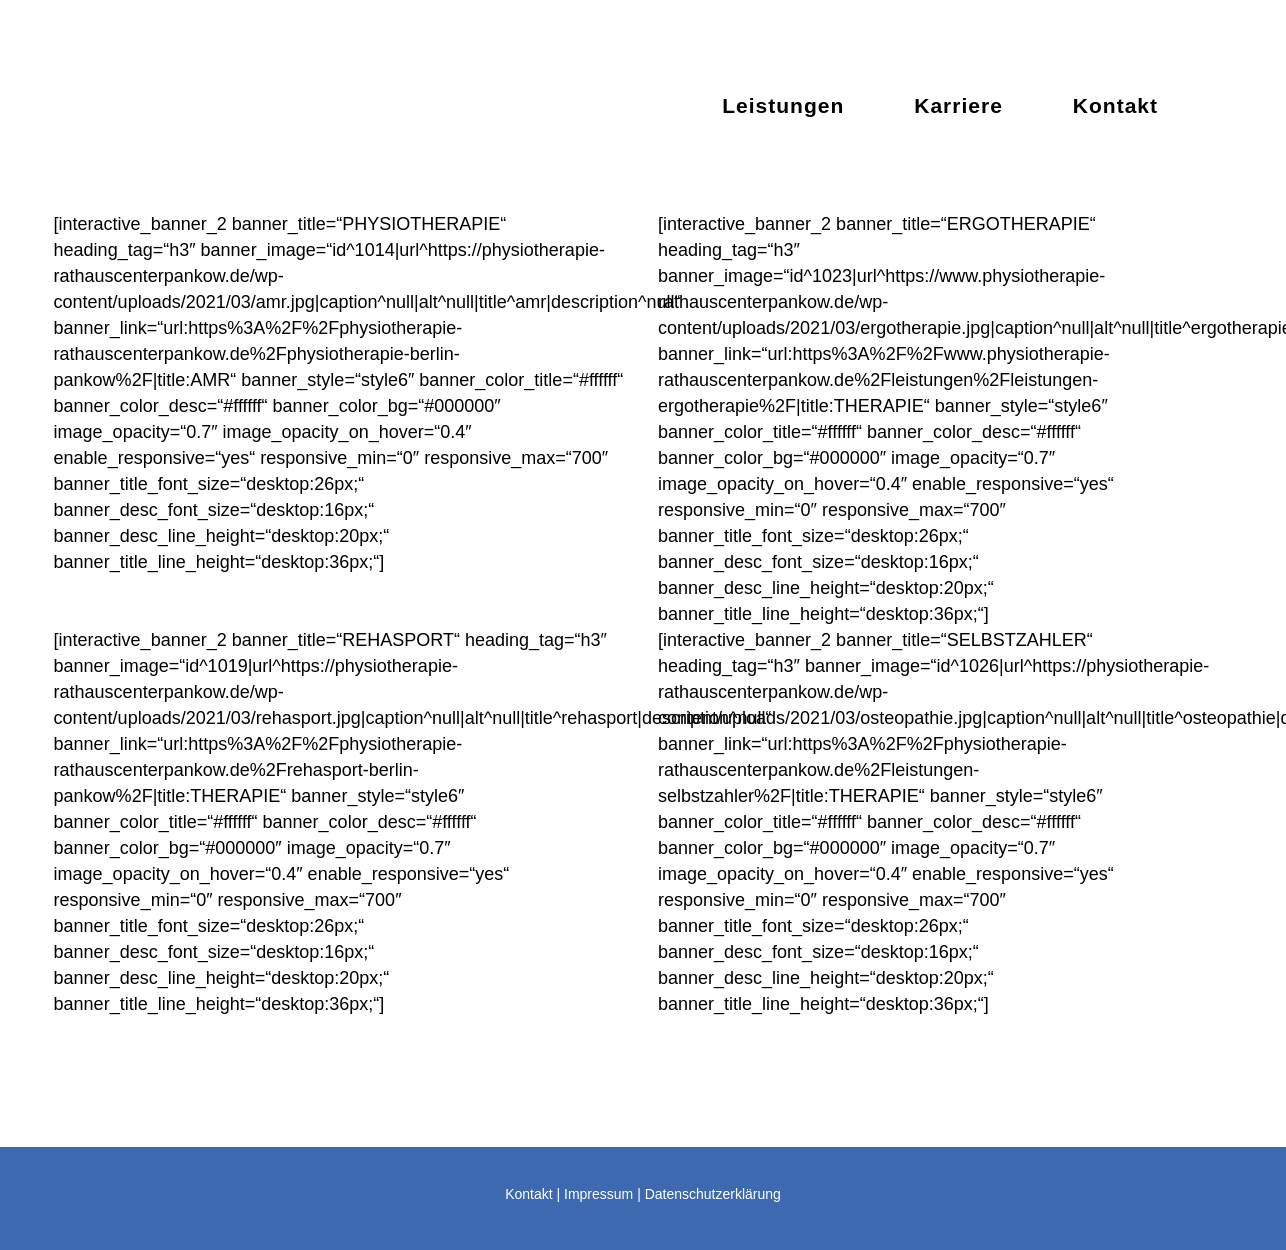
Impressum (598, 1194)
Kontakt (528, 1194)
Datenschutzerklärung (713, 1194)
